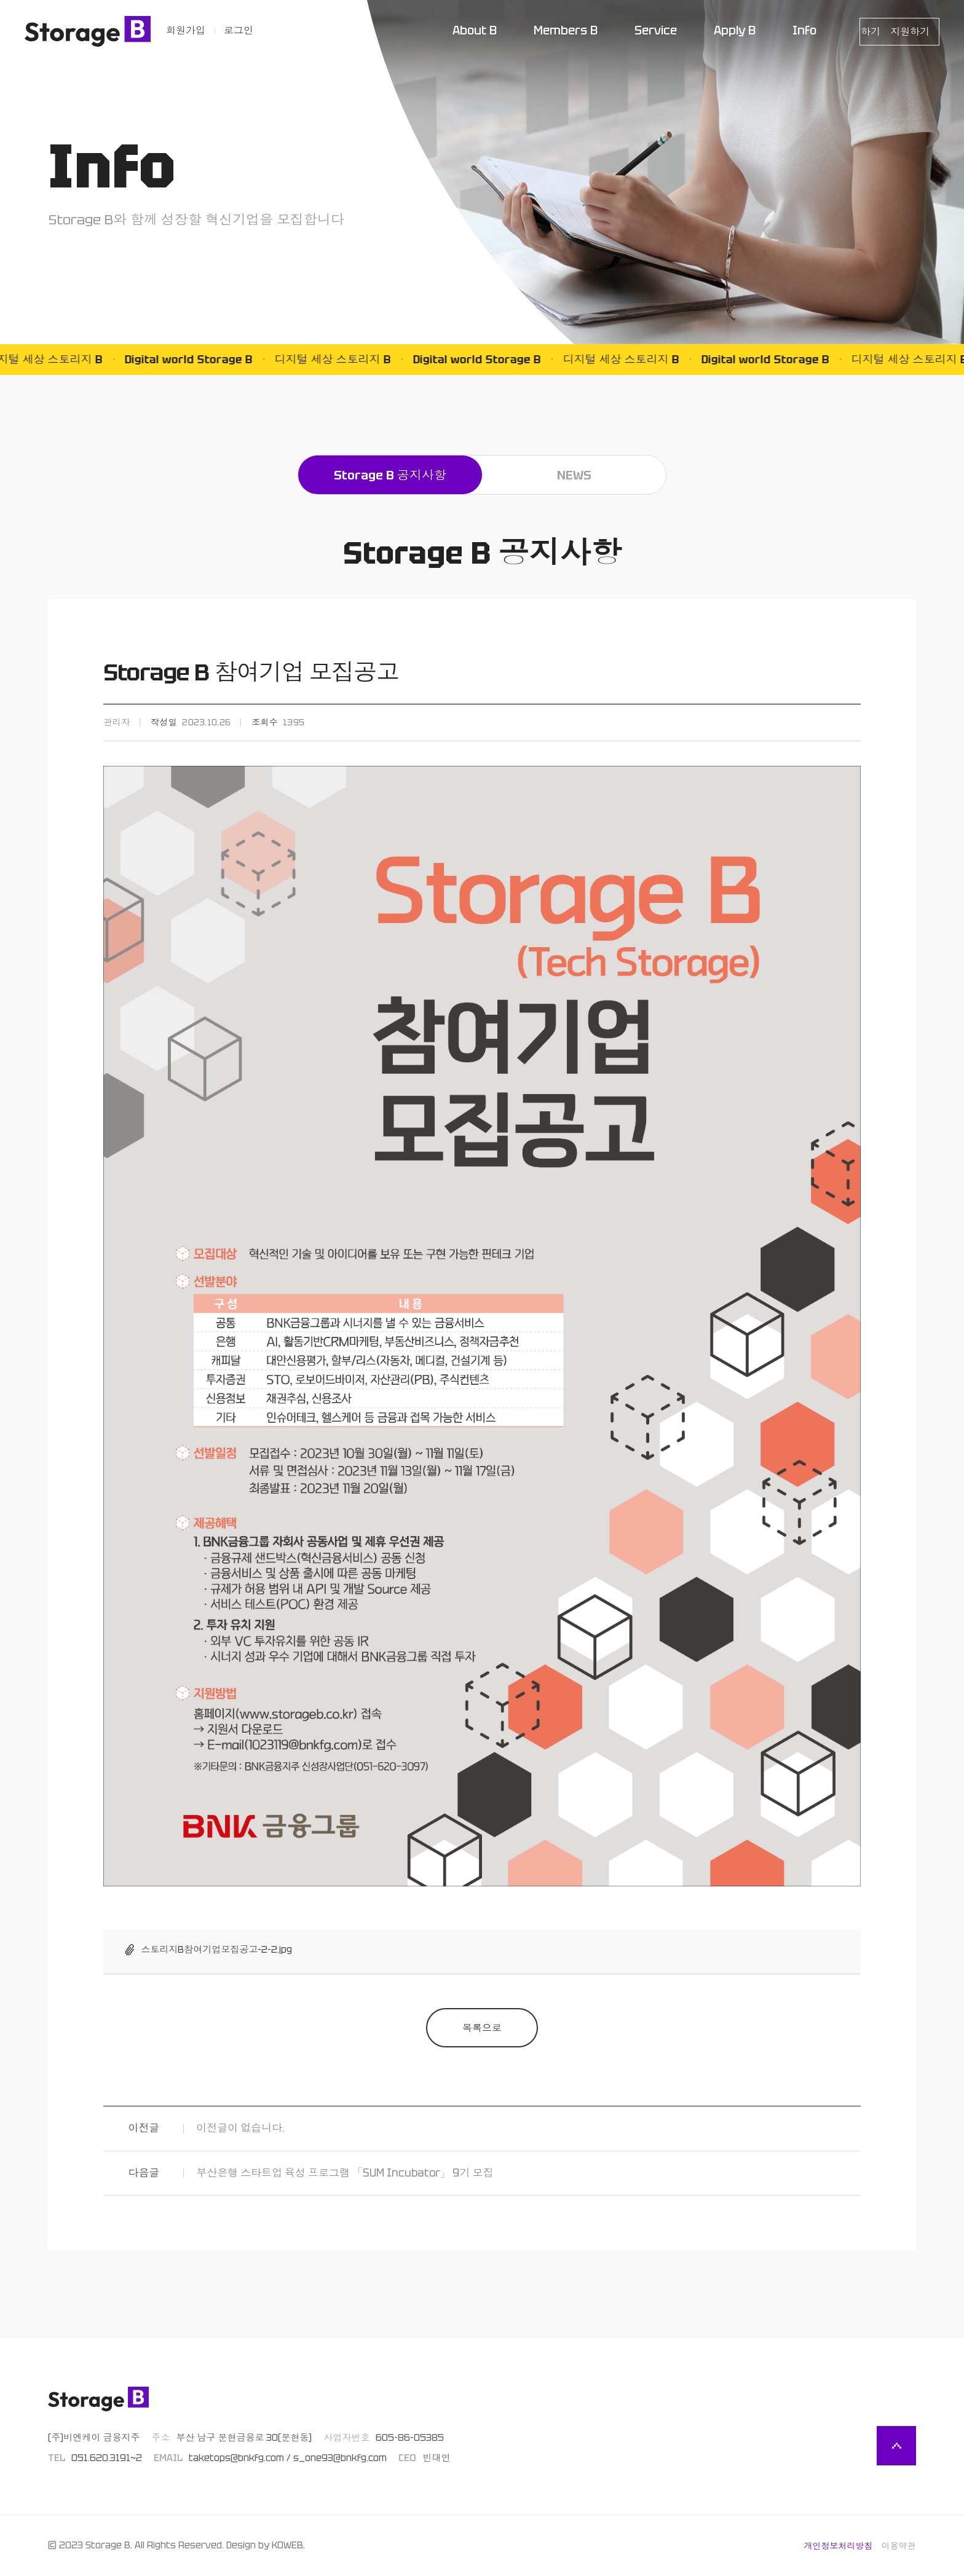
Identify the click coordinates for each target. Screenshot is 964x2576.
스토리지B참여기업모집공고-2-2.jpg (216, 1950)
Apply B (735, 30)
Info (804, 30)
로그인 (238, 30)
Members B (566, 30)
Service (655, 30)
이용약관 (899, 2545)
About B (474, 30)
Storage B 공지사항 (390, 475)
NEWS (574, 475)
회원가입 (185, 30)
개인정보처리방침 (838, 2545)
